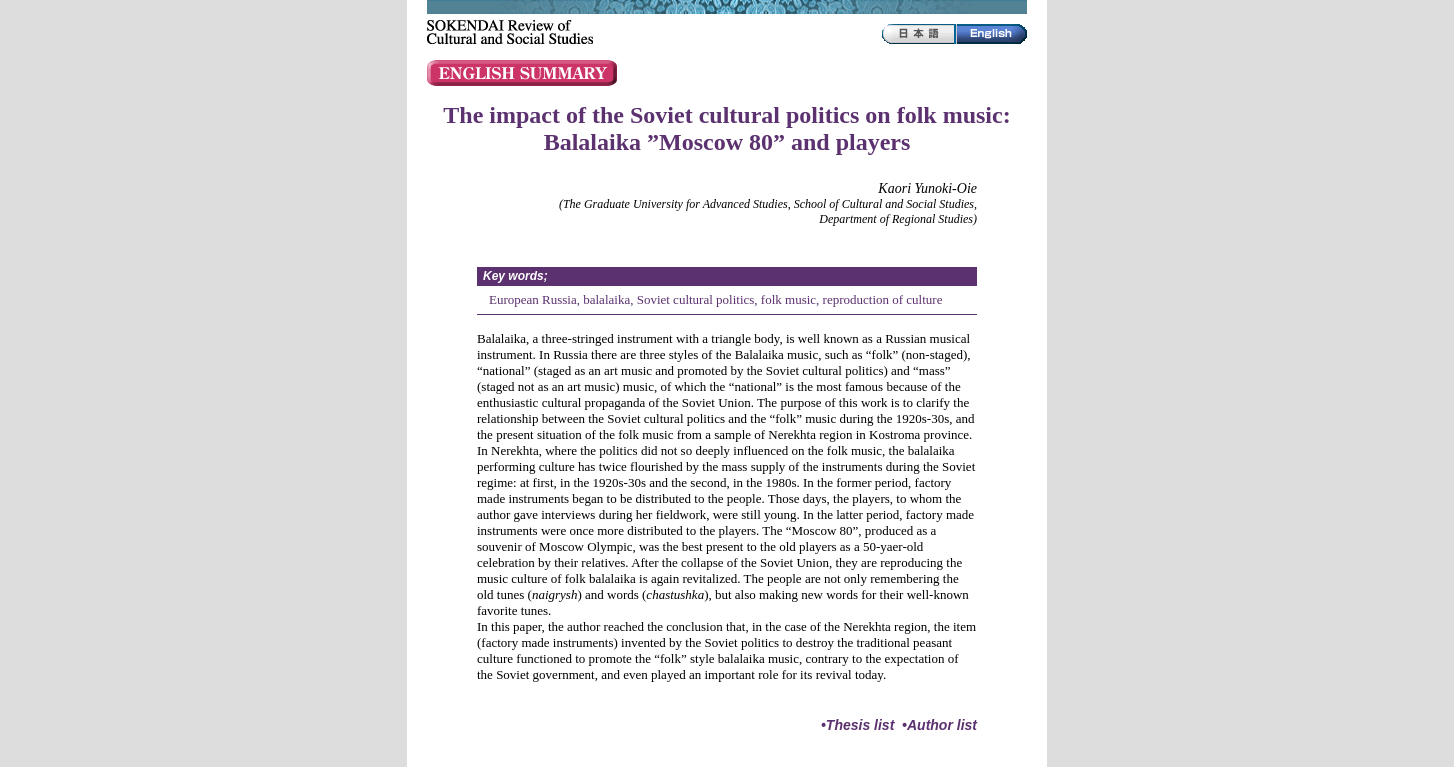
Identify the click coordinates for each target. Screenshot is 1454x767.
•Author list (939, 725)
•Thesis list (857, 725)
